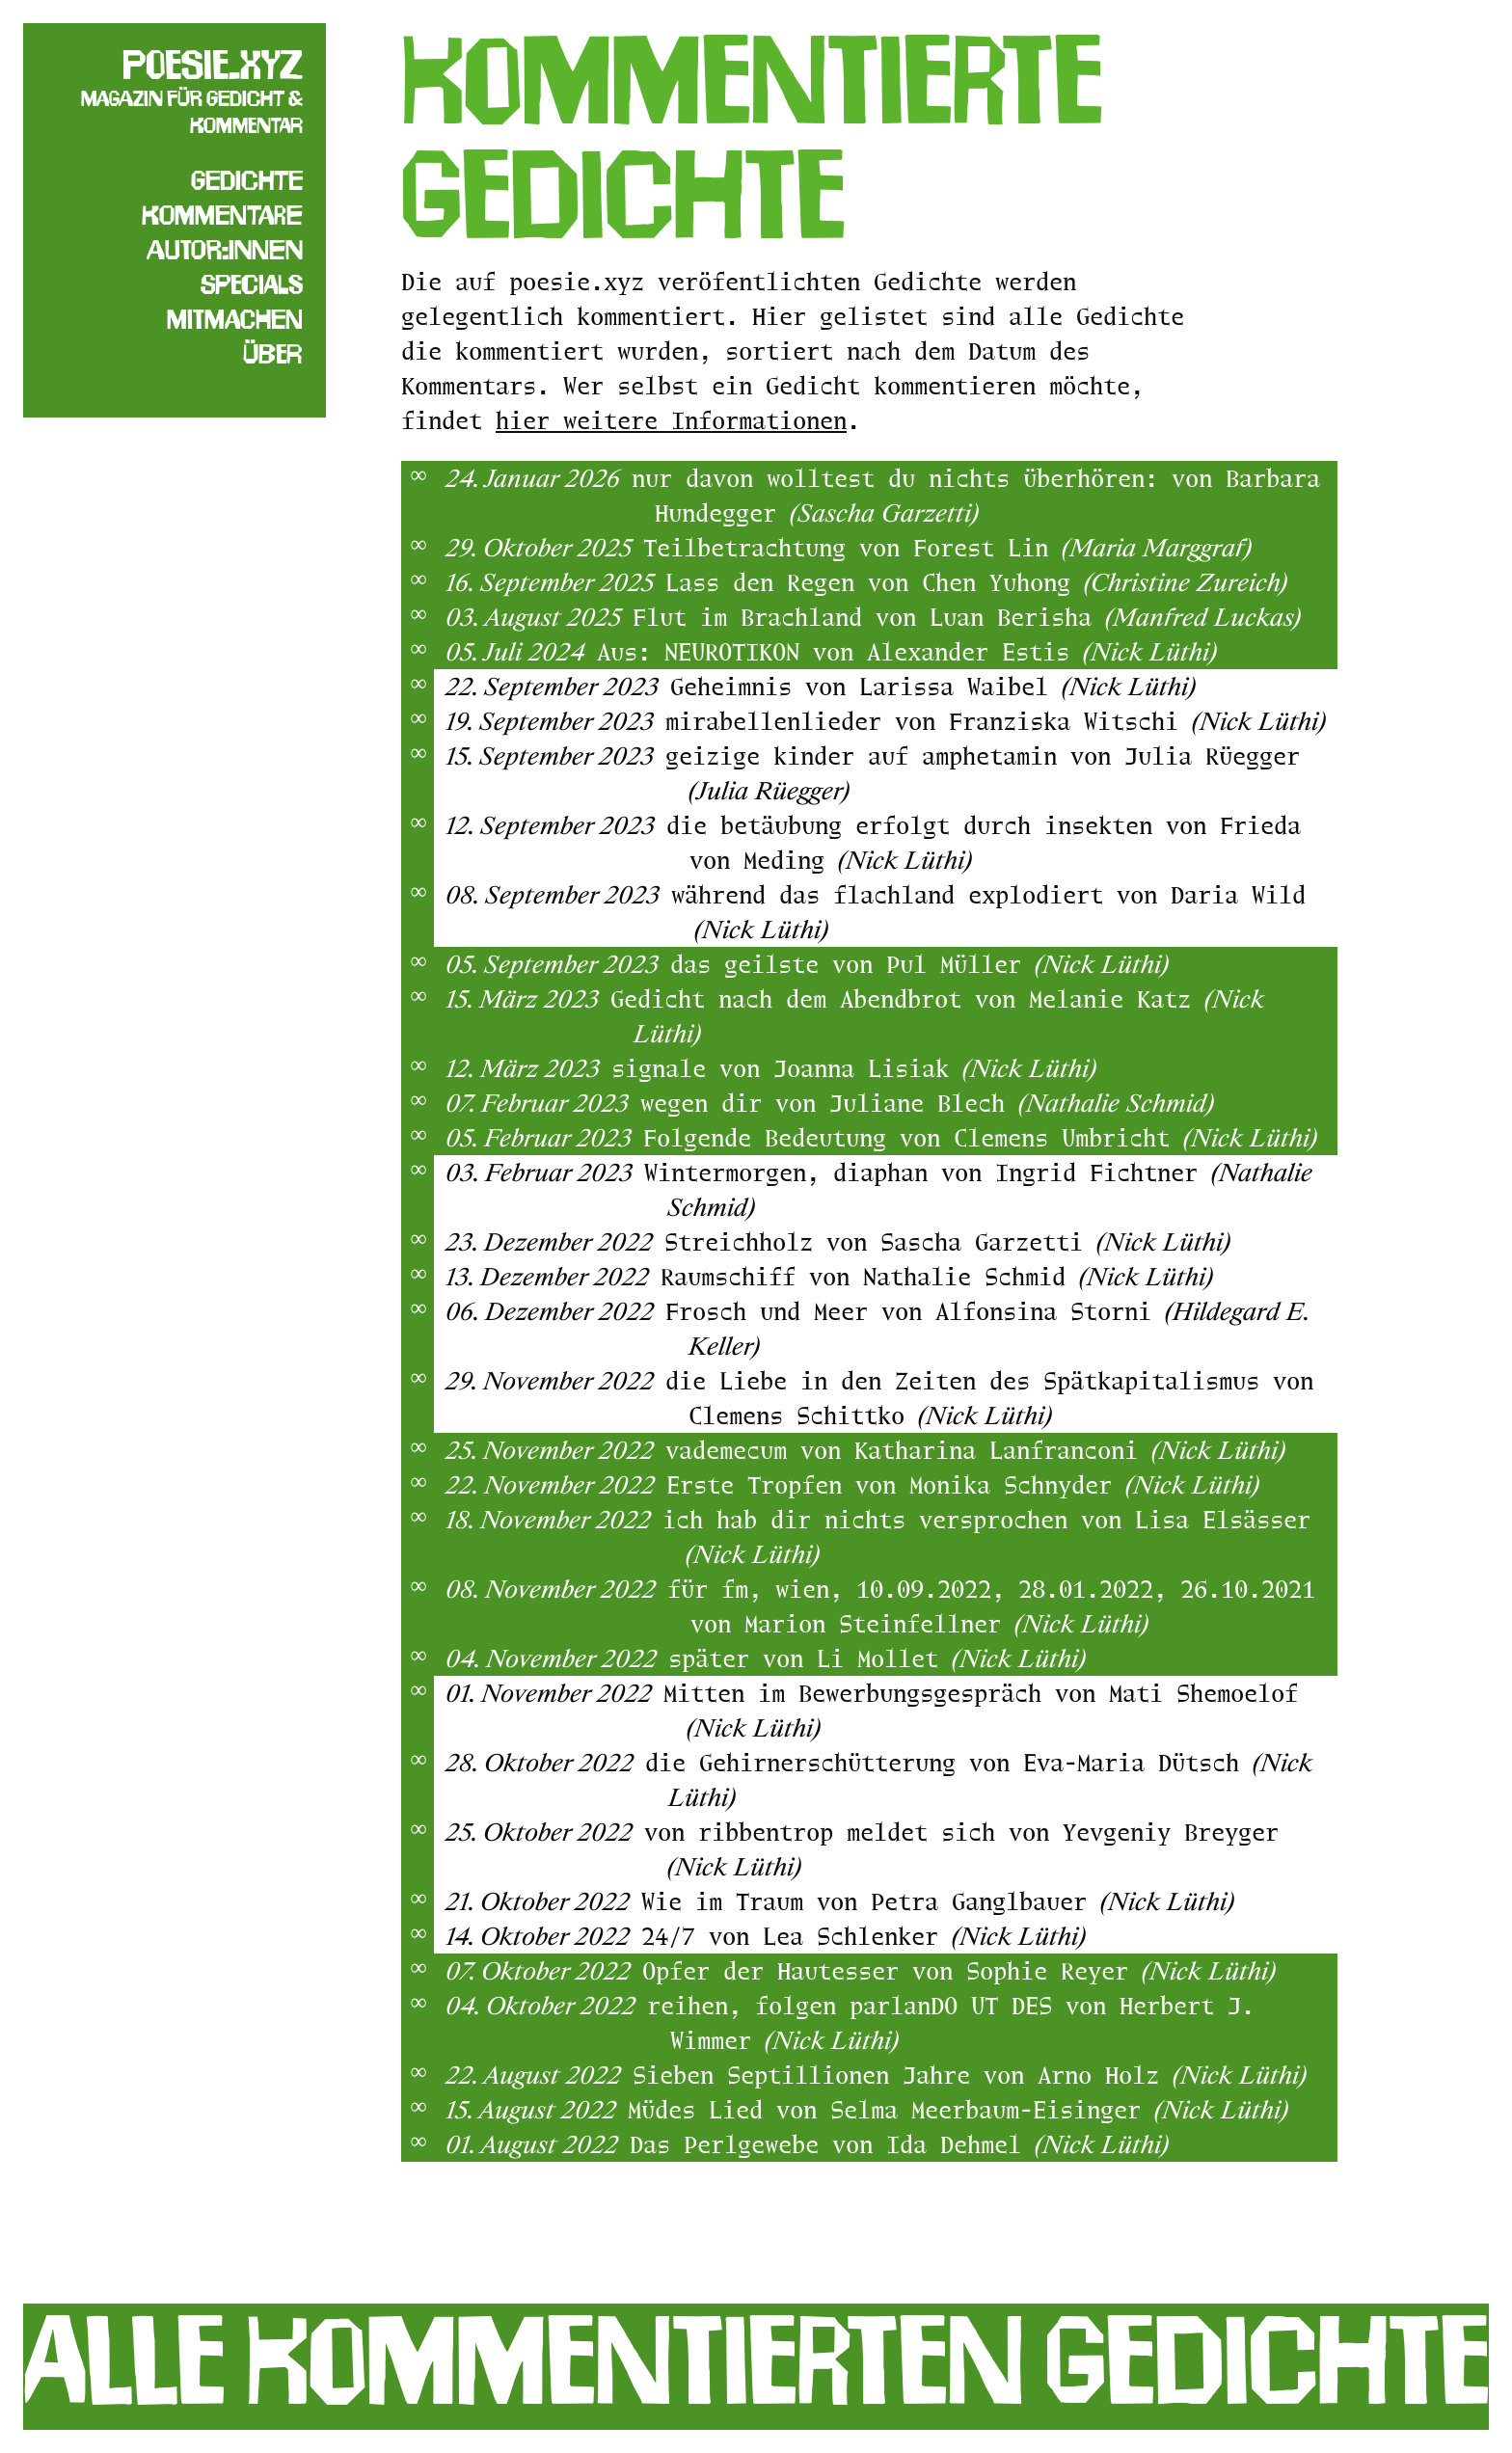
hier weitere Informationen (671, 420)
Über (273, 353)
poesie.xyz (212, 64)
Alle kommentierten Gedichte (756, 2360)
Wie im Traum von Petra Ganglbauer (937, 1901)
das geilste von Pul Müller (919, 964)
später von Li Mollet (877, 1658)
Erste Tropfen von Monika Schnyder (962, 1484)
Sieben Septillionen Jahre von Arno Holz (970, 2075)
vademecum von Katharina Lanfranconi (975, 1450)
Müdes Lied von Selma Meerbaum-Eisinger (958, 2109)
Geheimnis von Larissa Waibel (933, 686)
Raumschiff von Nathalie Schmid (937, 1276)
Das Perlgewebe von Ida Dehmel (899, 2144)
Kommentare (222, 215)
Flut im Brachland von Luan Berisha (967, 617)
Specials (252, 284)
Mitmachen (235, 319)
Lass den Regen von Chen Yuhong (976, 582)
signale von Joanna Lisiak (853, 1068)
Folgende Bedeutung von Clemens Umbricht (980, 1137)
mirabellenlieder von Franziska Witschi (995, 721)
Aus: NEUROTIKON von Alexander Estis (907, 651)
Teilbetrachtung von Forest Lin (947, 547)
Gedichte (247, 180)
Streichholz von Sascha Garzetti (947, 1241)
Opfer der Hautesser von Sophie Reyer (959, 1970)
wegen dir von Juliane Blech (927, 1103)
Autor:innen (225, 249)
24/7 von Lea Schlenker (863, 1936)
